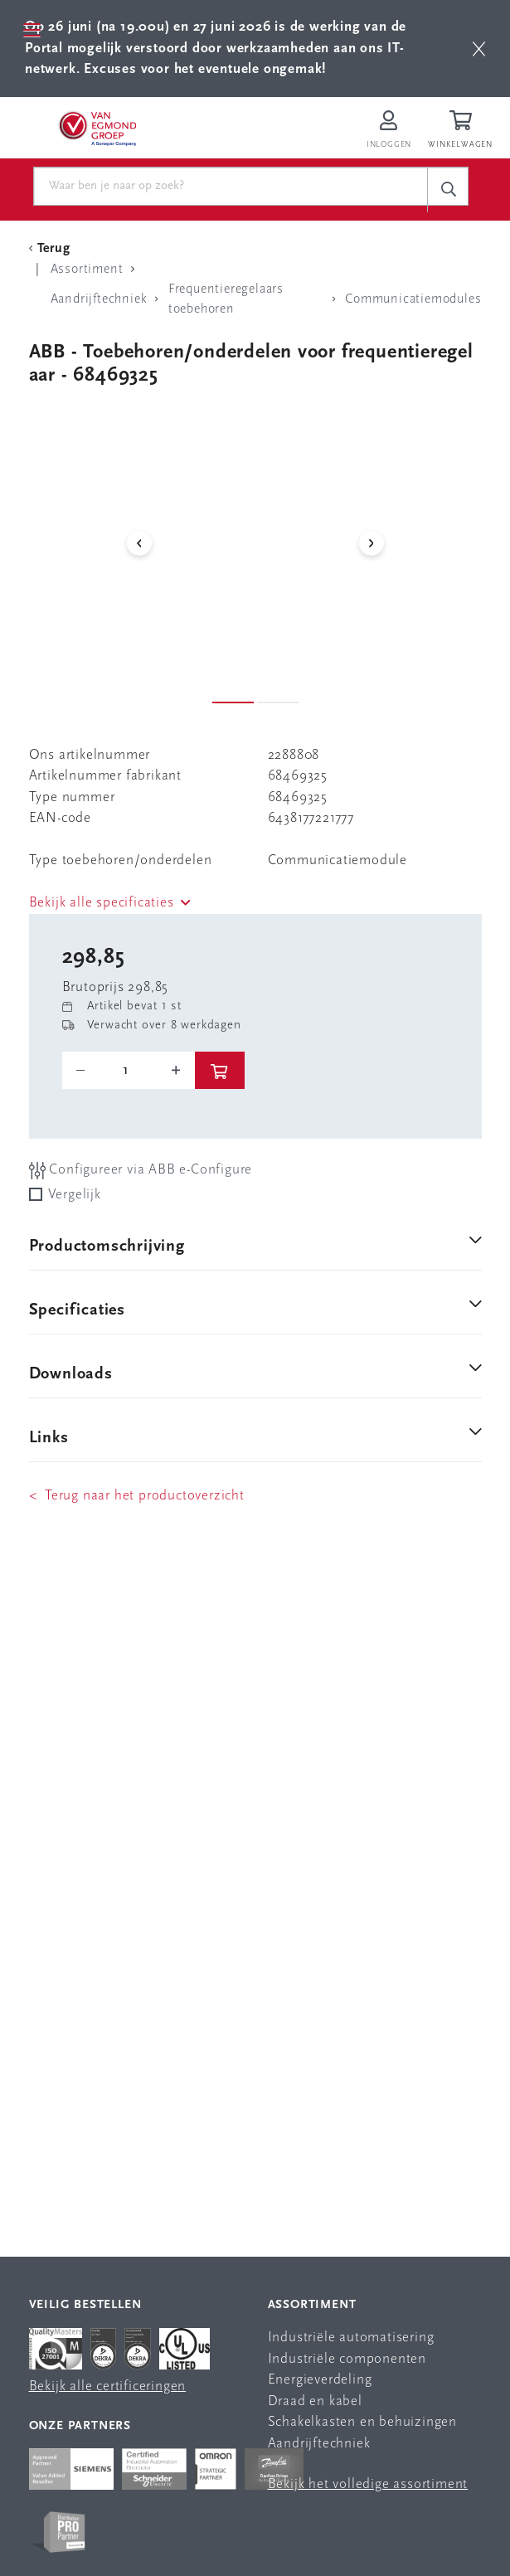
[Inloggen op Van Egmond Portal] (389, 130)
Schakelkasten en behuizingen (362, 2422)
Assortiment (312, 2305)
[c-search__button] (448, 189)
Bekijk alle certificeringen (108, 2386)
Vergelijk (74, 1195)
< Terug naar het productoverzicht (137, 1496)
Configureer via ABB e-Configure (141, 1170)
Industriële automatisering (351, 2338)
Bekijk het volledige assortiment (368, 2484)
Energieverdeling (320, 2380)
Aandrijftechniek (319, 2444)
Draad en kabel (315, 2401)
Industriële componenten (347, 2359)
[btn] (479, 48)
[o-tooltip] (129, 1070)
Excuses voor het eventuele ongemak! (205, 69)
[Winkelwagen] (463, 130)
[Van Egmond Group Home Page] (97, 127)
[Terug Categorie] (52, 249)
